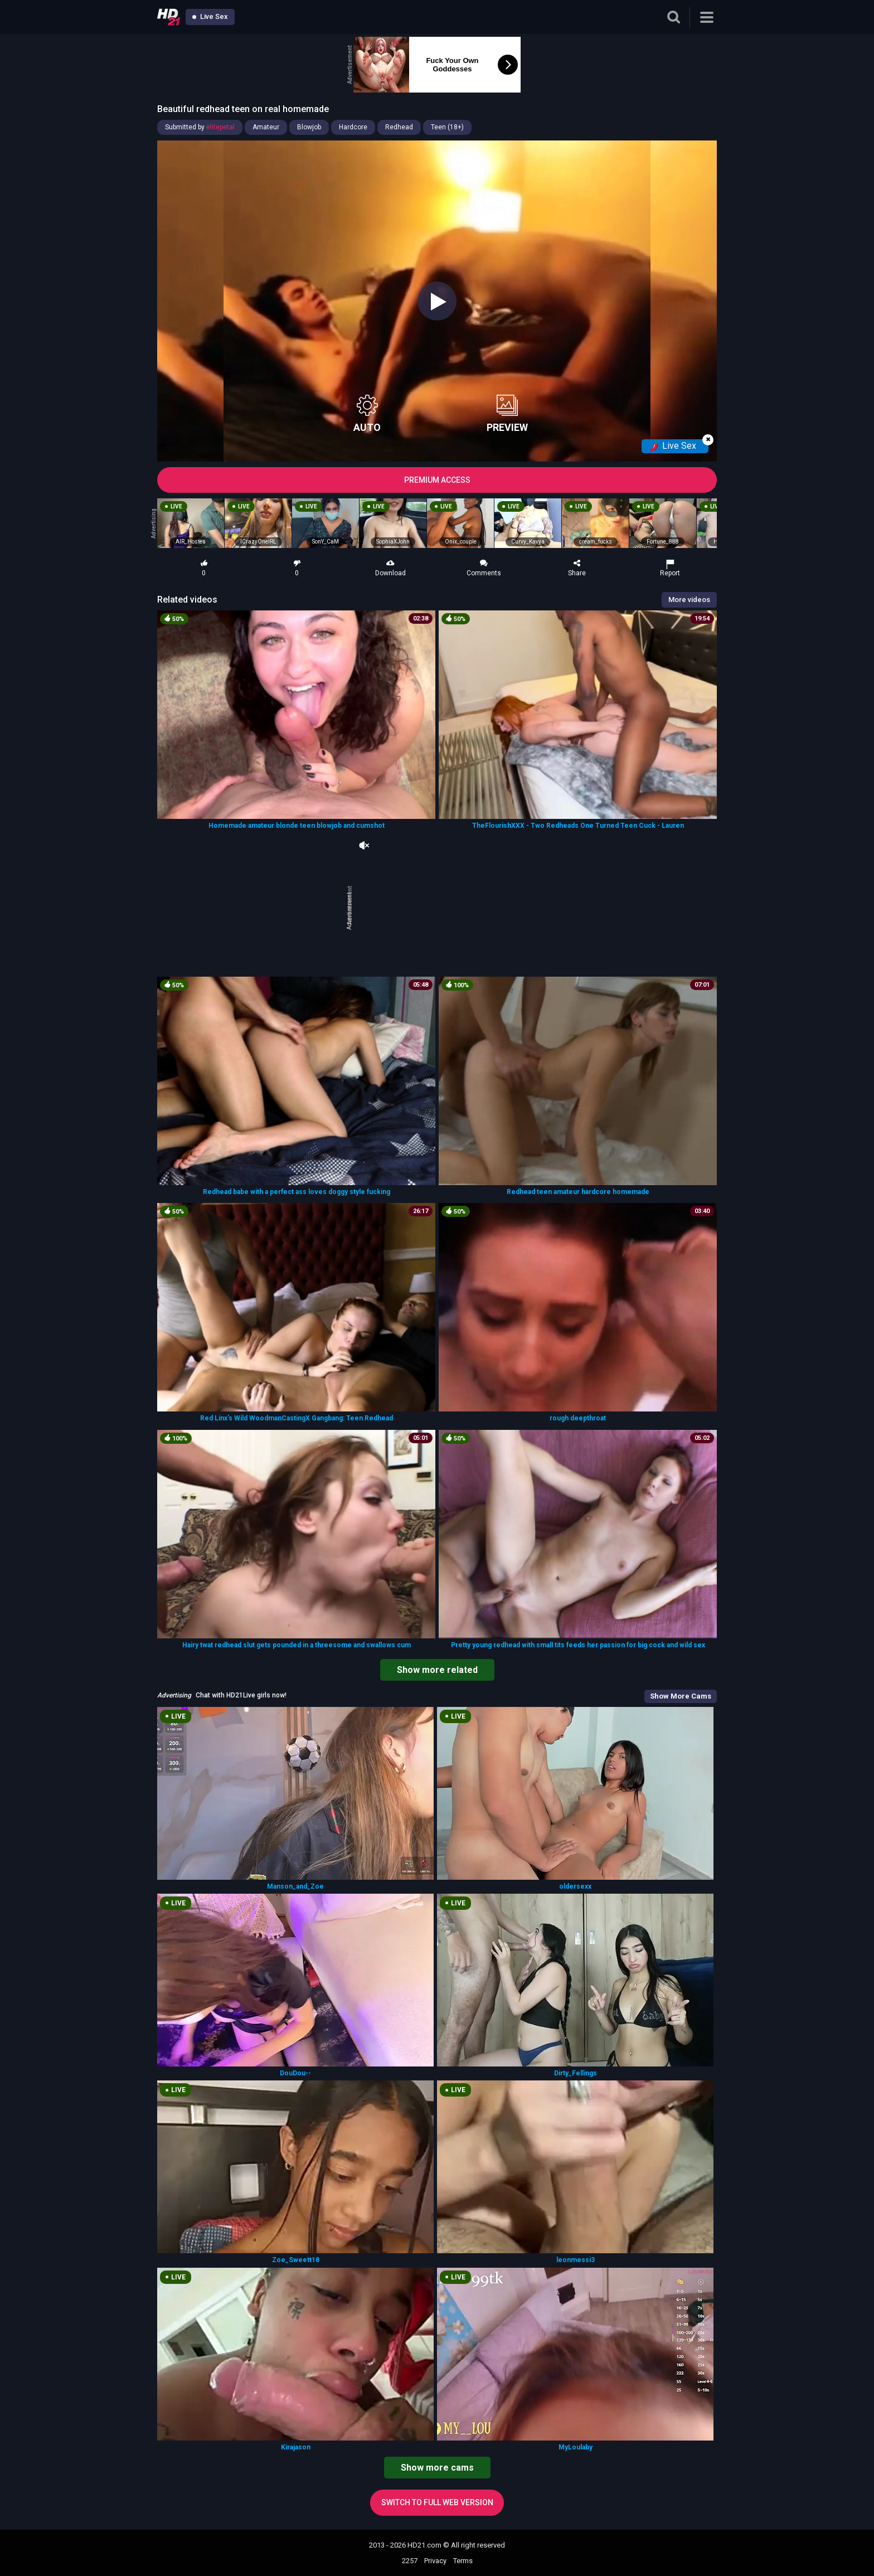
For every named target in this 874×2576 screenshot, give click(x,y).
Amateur (266, 127)
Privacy (435, 2560)
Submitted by (200, 127)
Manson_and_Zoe (295, 1886)
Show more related (437, 1670)
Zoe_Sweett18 (295, 2260)
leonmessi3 (575, 2260)
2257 (409, 2560)
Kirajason (295, 2447)
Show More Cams (680, 1696)
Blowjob (309, 127)
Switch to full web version (437, 2502)
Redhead (399, 127)
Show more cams (437, 2467)
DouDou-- (295, 2073)
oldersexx (575, 1886)
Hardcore (353, 127)
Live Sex (210, 16)
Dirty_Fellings (575, 2073)
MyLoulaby (576, 2447)
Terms (463, 2560)
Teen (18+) (447, 127)
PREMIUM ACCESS (437, 480)
